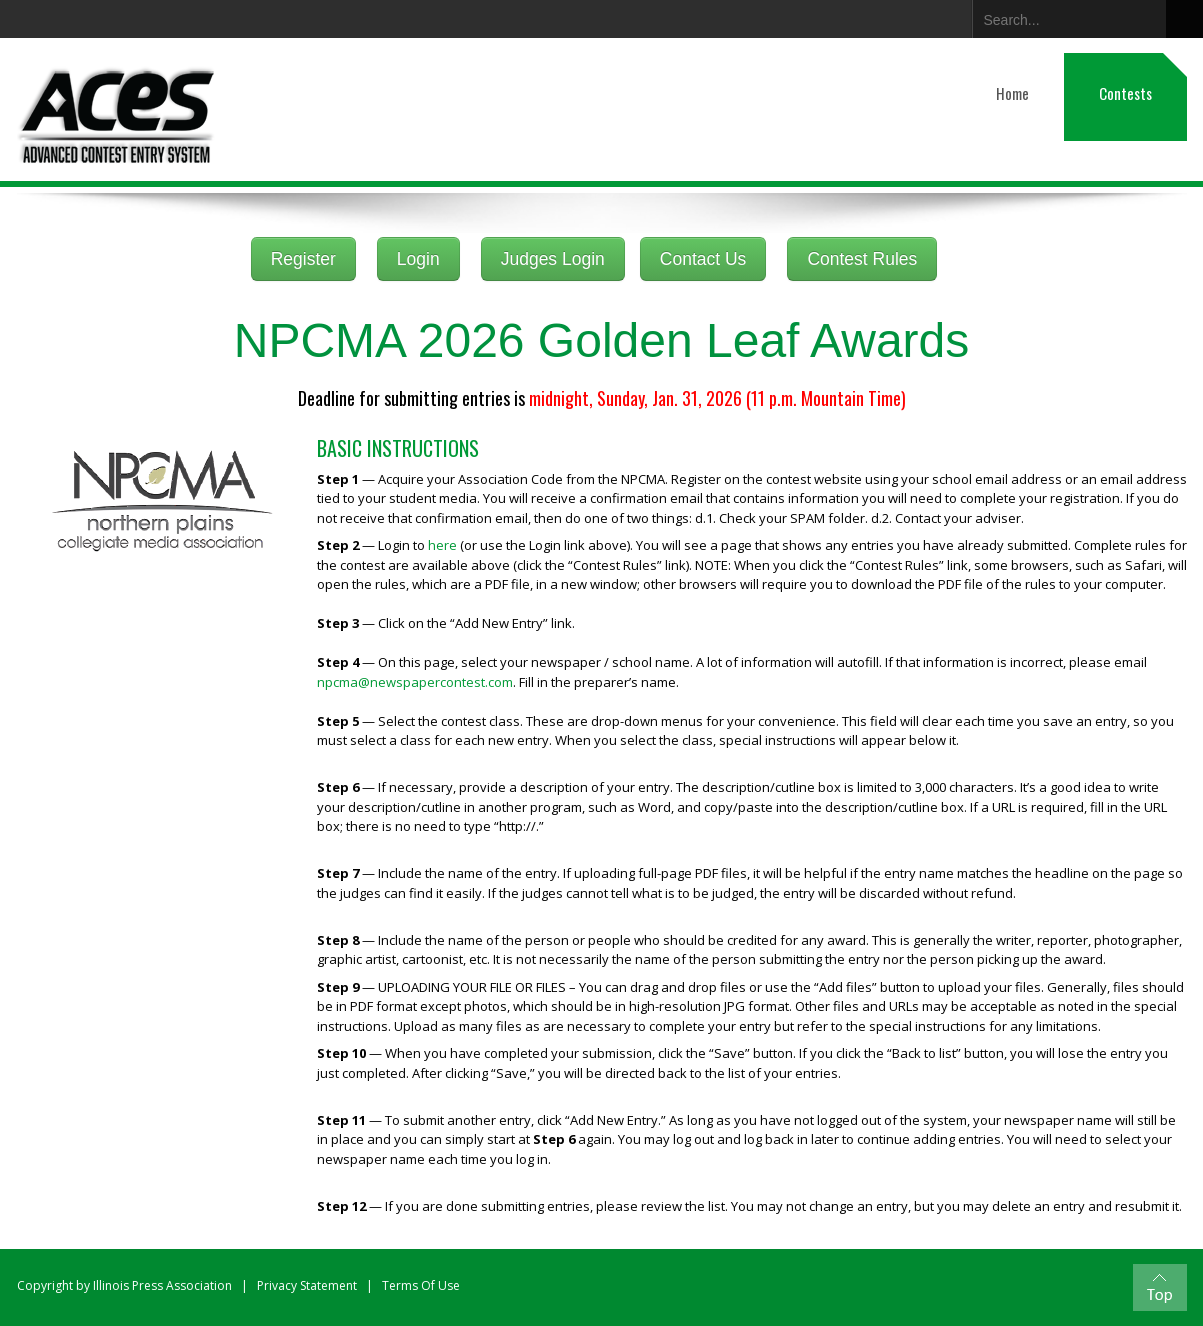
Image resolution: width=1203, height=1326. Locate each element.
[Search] (1064, 16)
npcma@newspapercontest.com (415, 682)
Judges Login (553, 259)
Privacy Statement (307, 1285)
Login (418, 259)
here (442, 545)
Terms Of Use (421, 1285)
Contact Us (703, 259)
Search (1184, 19)
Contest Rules (862, 259)
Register (303, 259)
